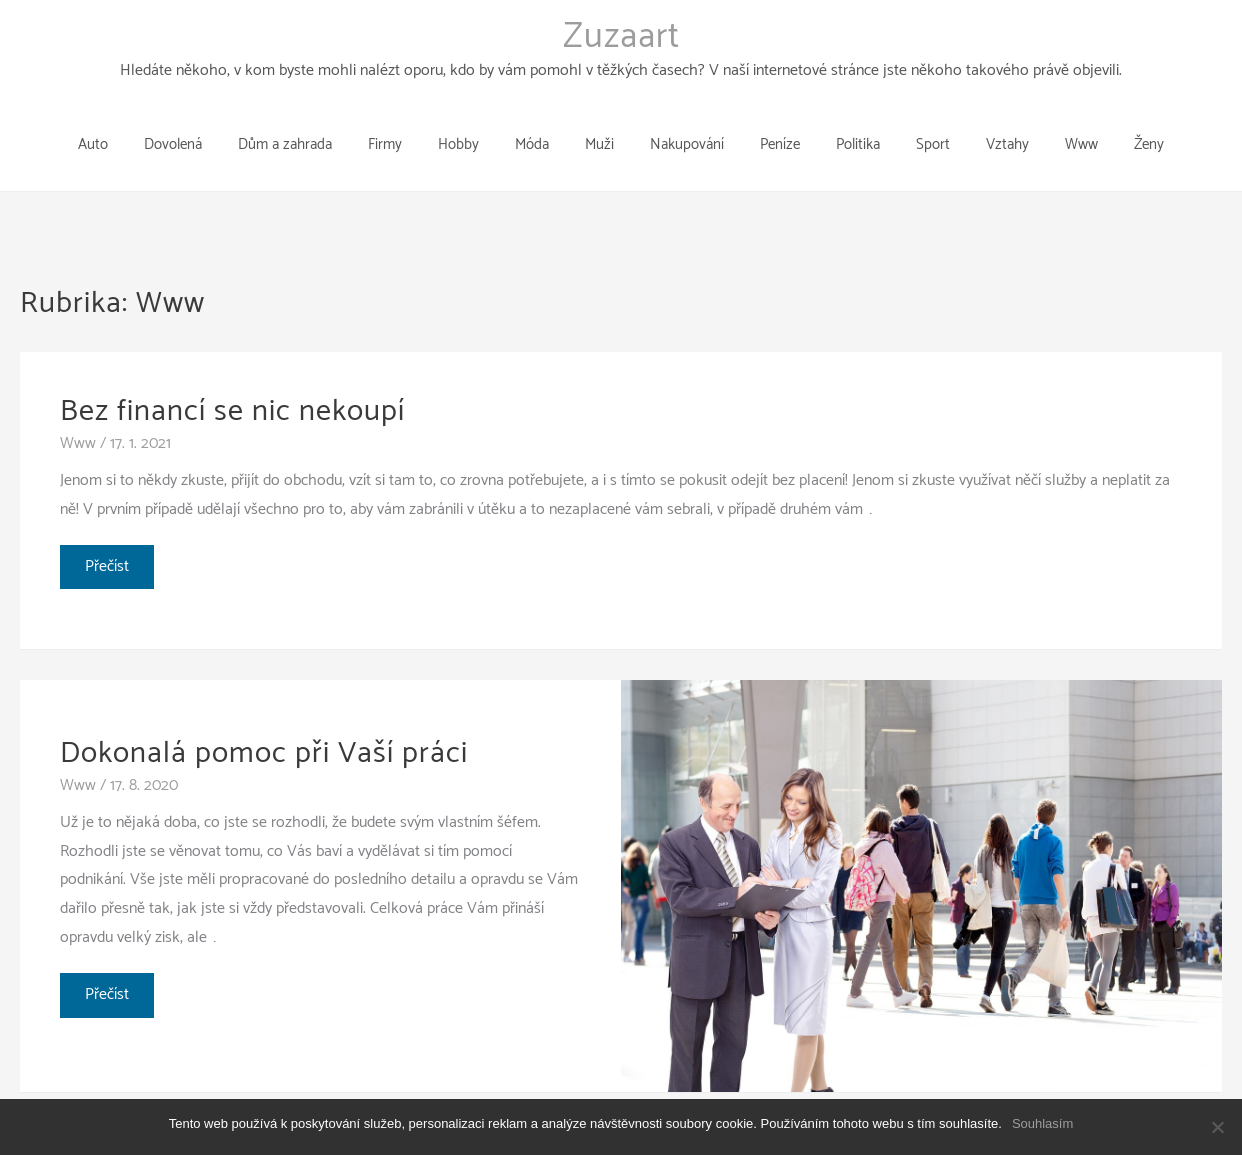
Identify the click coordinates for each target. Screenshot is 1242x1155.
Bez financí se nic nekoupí (232, 380)
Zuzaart (621, 37)
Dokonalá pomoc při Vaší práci (264, 722)
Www (78, 412)
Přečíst (110, 539)
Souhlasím (1042, 1123)
